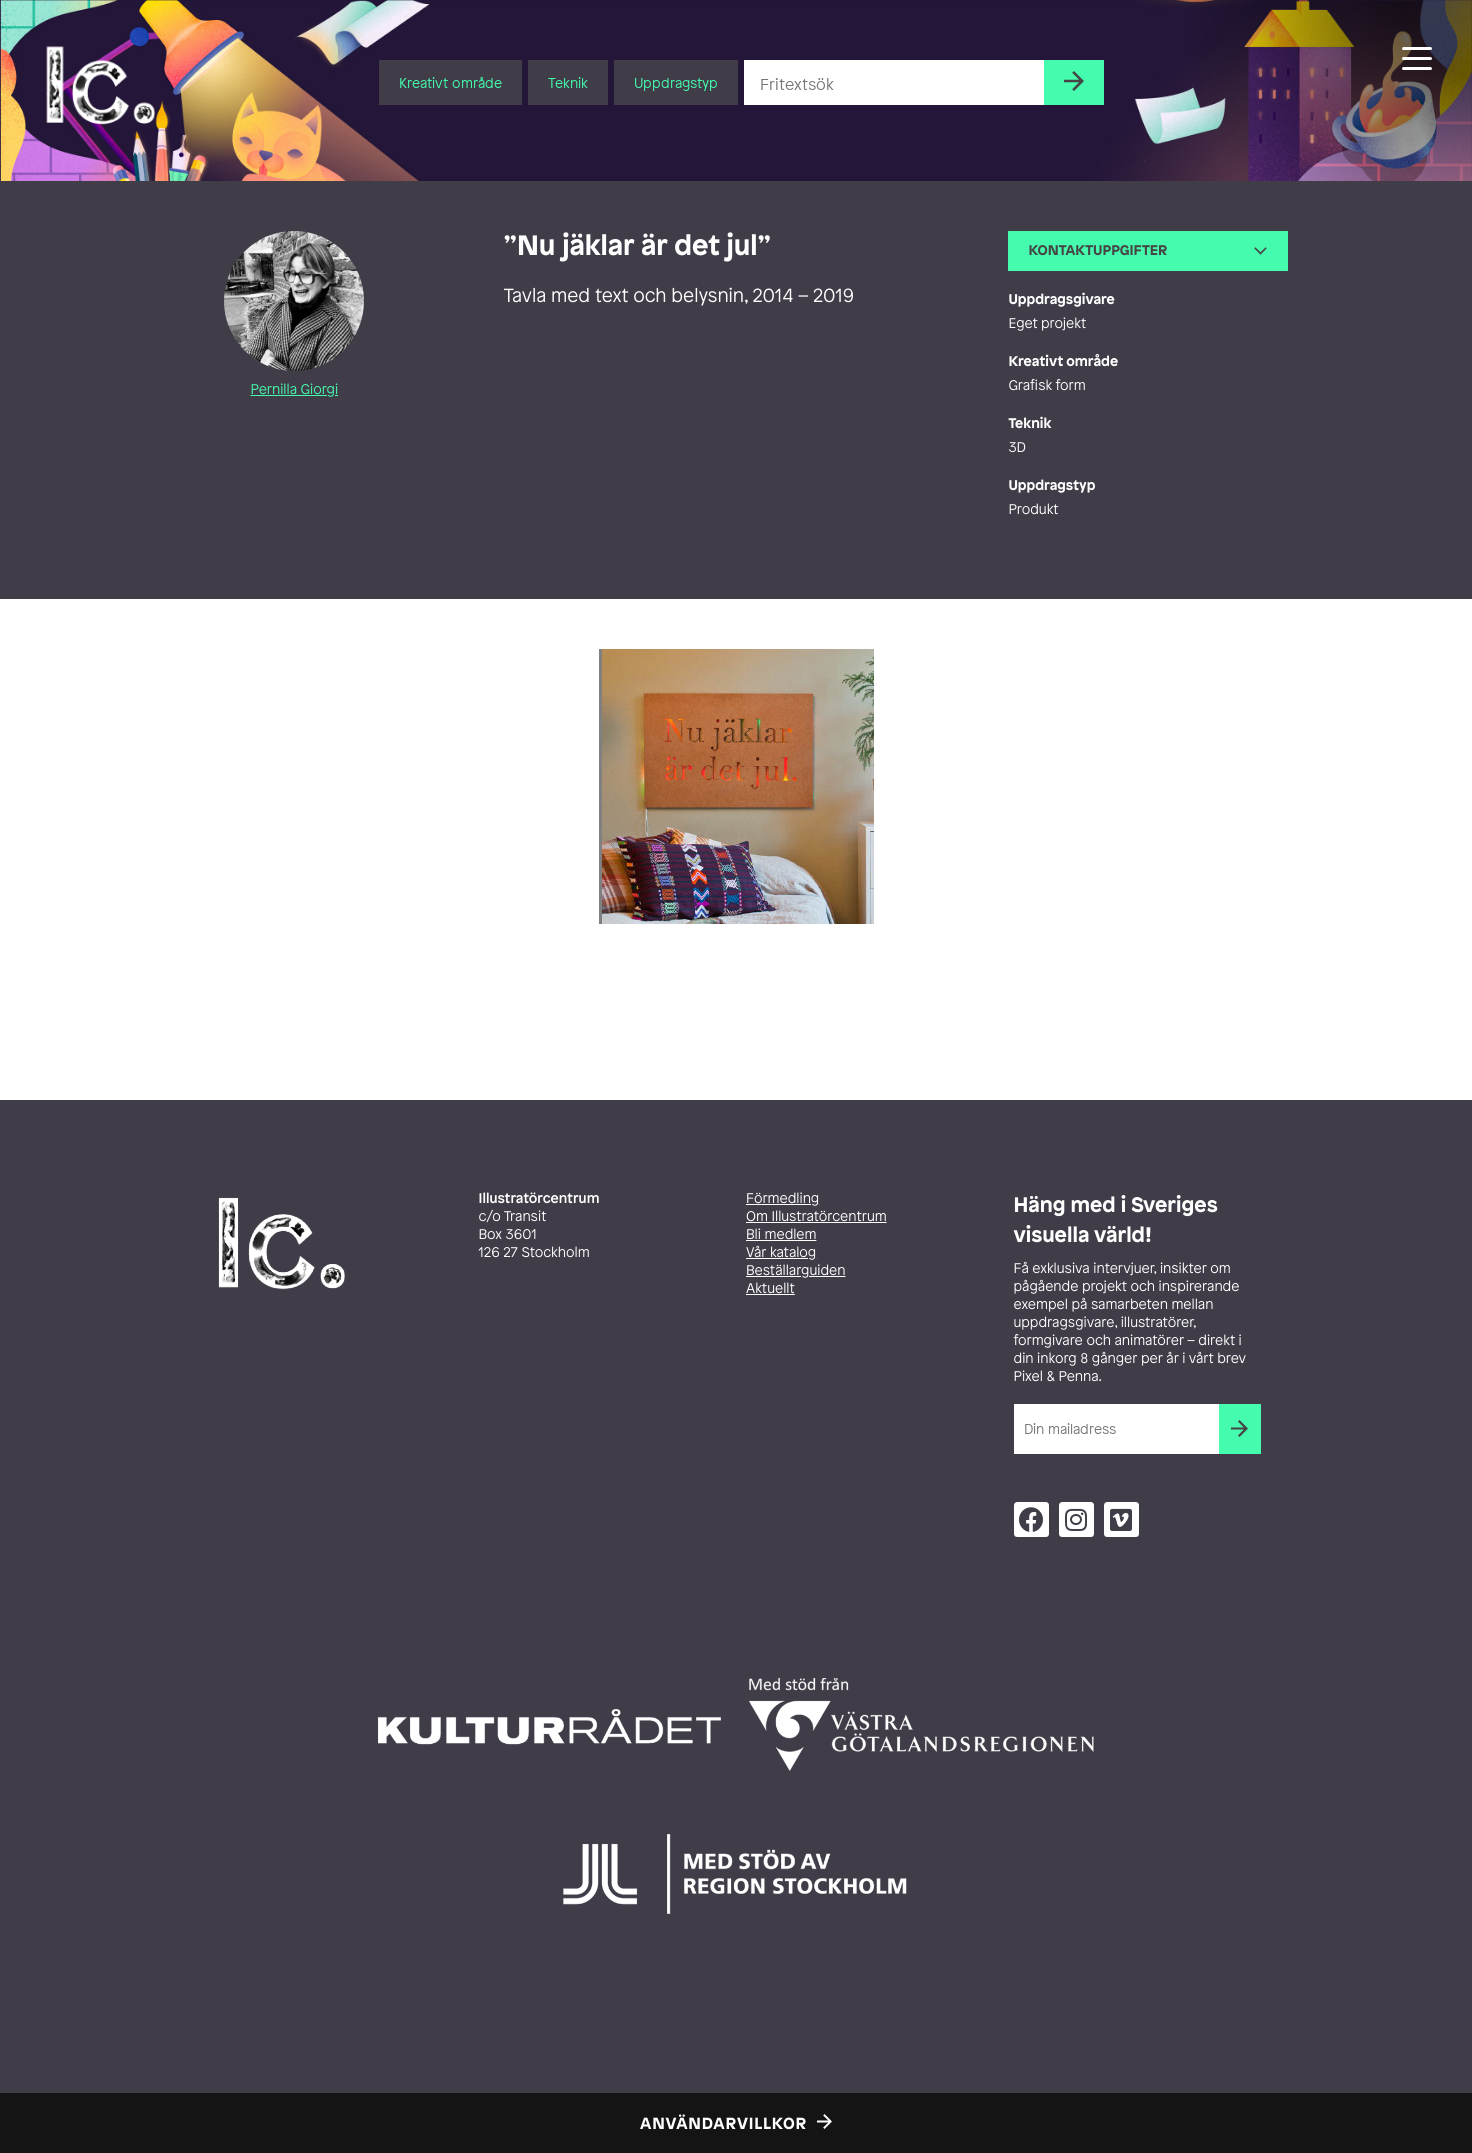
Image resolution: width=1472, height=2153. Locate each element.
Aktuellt (770, 1288)
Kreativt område (450, 82)
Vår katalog (781, 1252)
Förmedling (782, 1198)
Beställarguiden (795, 1270)
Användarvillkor (723, 2123)
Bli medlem (781, 1234)
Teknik (568, 82)
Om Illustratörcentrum (816, 1216)
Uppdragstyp (676, 82)
